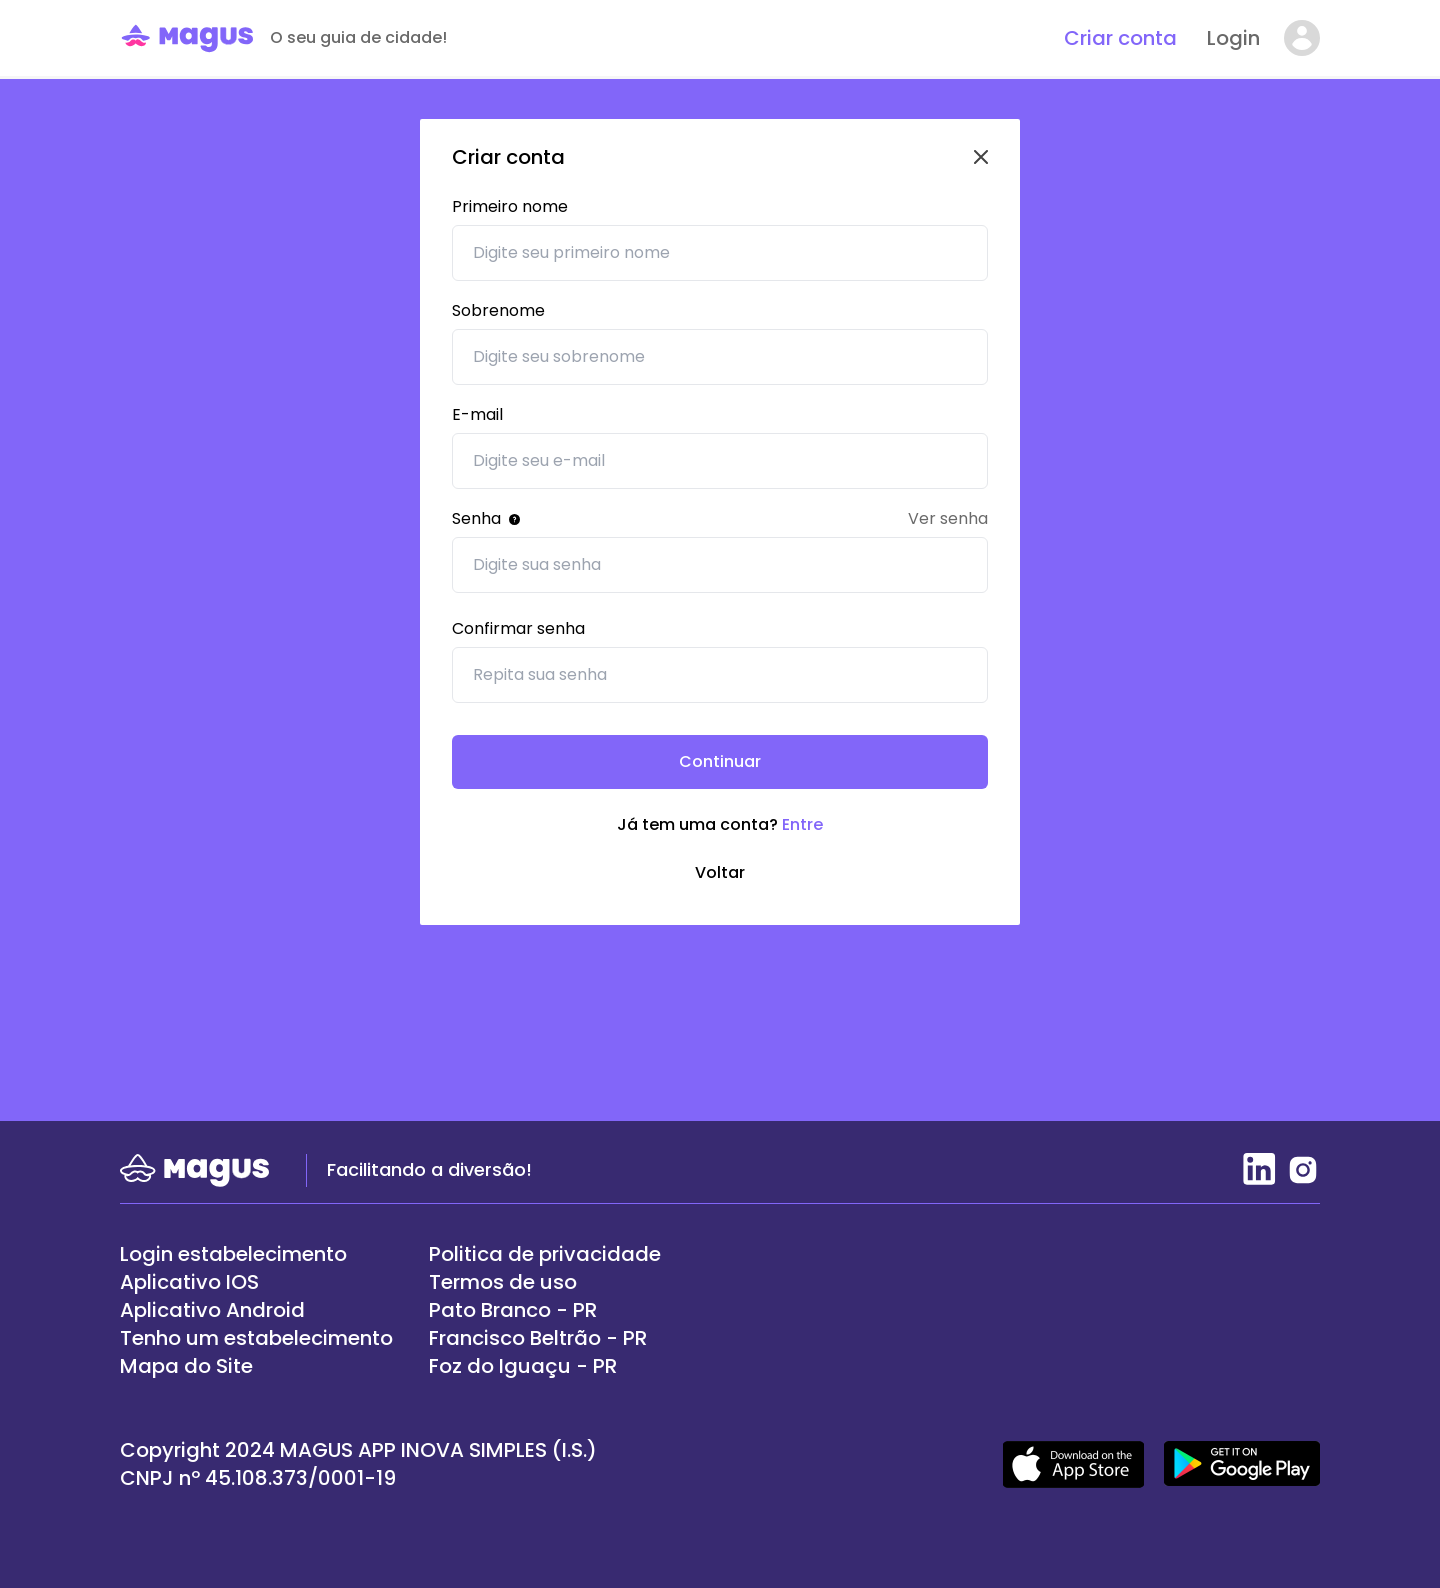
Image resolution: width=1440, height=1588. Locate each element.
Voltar (720, 872)
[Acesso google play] (1242, 1464)
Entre (802, 824)
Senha (486, 518)
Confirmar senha (518, 628)
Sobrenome (498, 310)
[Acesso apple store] (1073, 1464)
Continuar (720, 761)
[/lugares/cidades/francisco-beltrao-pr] (545, 1338)
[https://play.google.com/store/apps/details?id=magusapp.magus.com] (256, 1310)
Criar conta (1120, 38)
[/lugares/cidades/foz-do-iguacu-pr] (545, 1366)
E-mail (477, 414)
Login (1233, 38)
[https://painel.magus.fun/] (256, 1254)
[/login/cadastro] (256, 1338)
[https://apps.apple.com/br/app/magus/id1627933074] (256, 1282)
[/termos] (545, 1254)
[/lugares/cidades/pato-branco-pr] (545, 1310)
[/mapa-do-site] (256, 1366)
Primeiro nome (510, 206)
